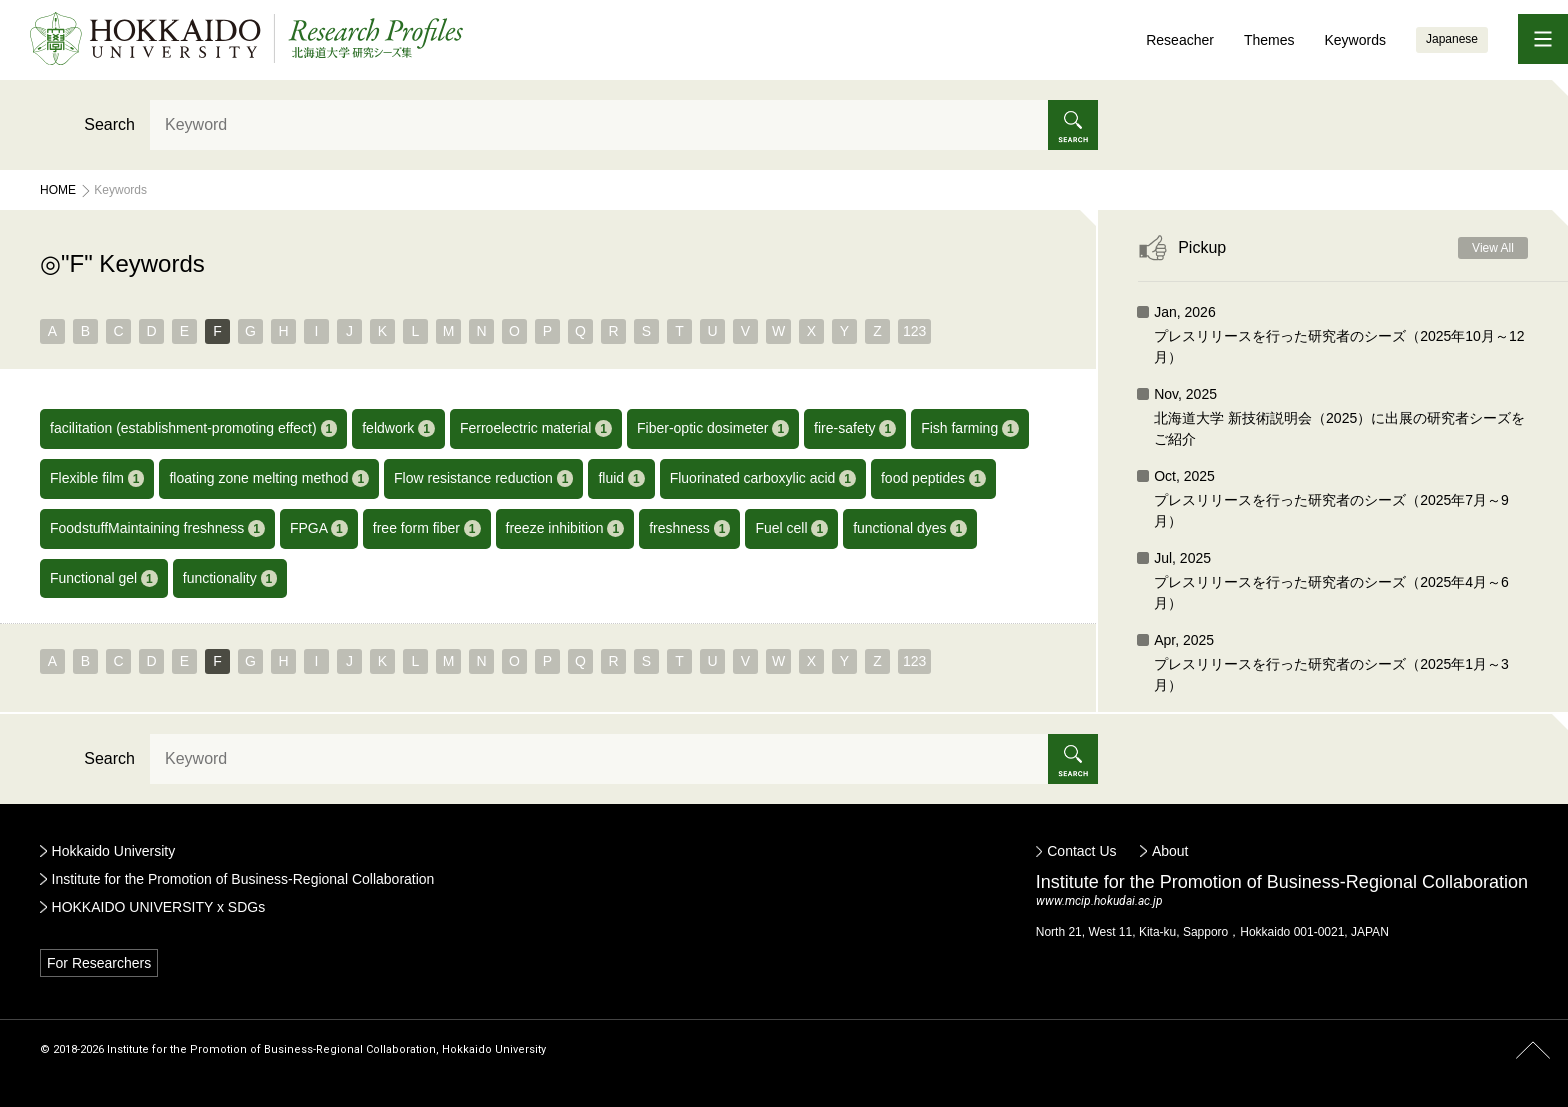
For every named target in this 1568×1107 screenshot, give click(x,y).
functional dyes (910, 528)
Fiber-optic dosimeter (713, 428)
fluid (621, 478)
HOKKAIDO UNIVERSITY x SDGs (159, 907)
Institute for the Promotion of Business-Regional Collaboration (243, 879)
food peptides (933, 478)
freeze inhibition (565, 528)
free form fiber (427, 528)
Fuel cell (791, 528)
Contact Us (1081, 851)
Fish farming (970, 428)
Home (58, 190)
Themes (1269, 40)
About (1170, 851)
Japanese (1452, 39)
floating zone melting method (269, 478)
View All (1493, 248)
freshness (689, 528)
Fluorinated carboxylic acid (763, 478)
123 (914, 331)
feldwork (398, 428)
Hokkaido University (114, 851)
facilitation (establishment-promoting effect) (193, 428)
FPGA (319, 528)
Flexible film (97, 478)
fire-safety (855, 428)
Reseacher (1180, 40)
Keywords (1354, 40)
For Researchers (99, 963)
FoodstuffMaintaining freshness (157, 528)
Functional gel (104, 578)
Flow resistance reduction (483, 478)
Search (109, 124)
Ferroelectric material (536, 428)
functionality (230, 578)
